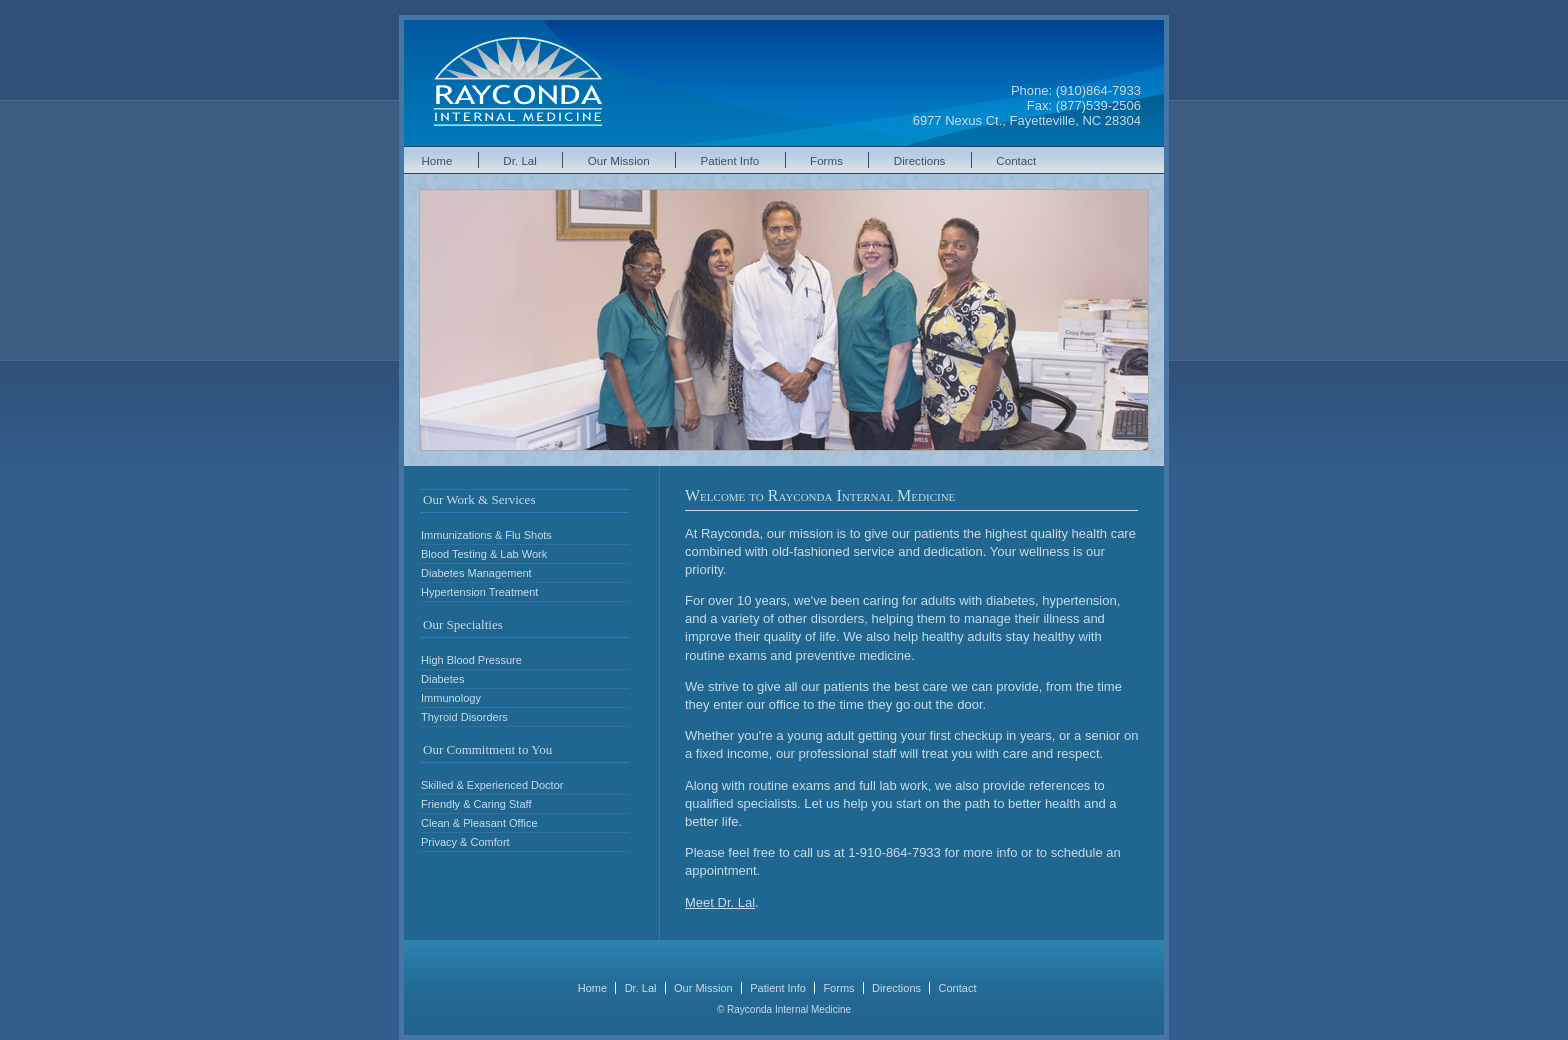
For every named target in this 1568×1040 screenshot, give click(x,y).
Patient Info (730, 160)
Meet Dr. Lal (720, 902)
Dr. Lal (520, 160)
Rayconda (518, 82)
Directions (920, 160)
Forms (826, 160)
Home (437, 160)
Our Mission (619, 160)
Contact (1016, 160)
